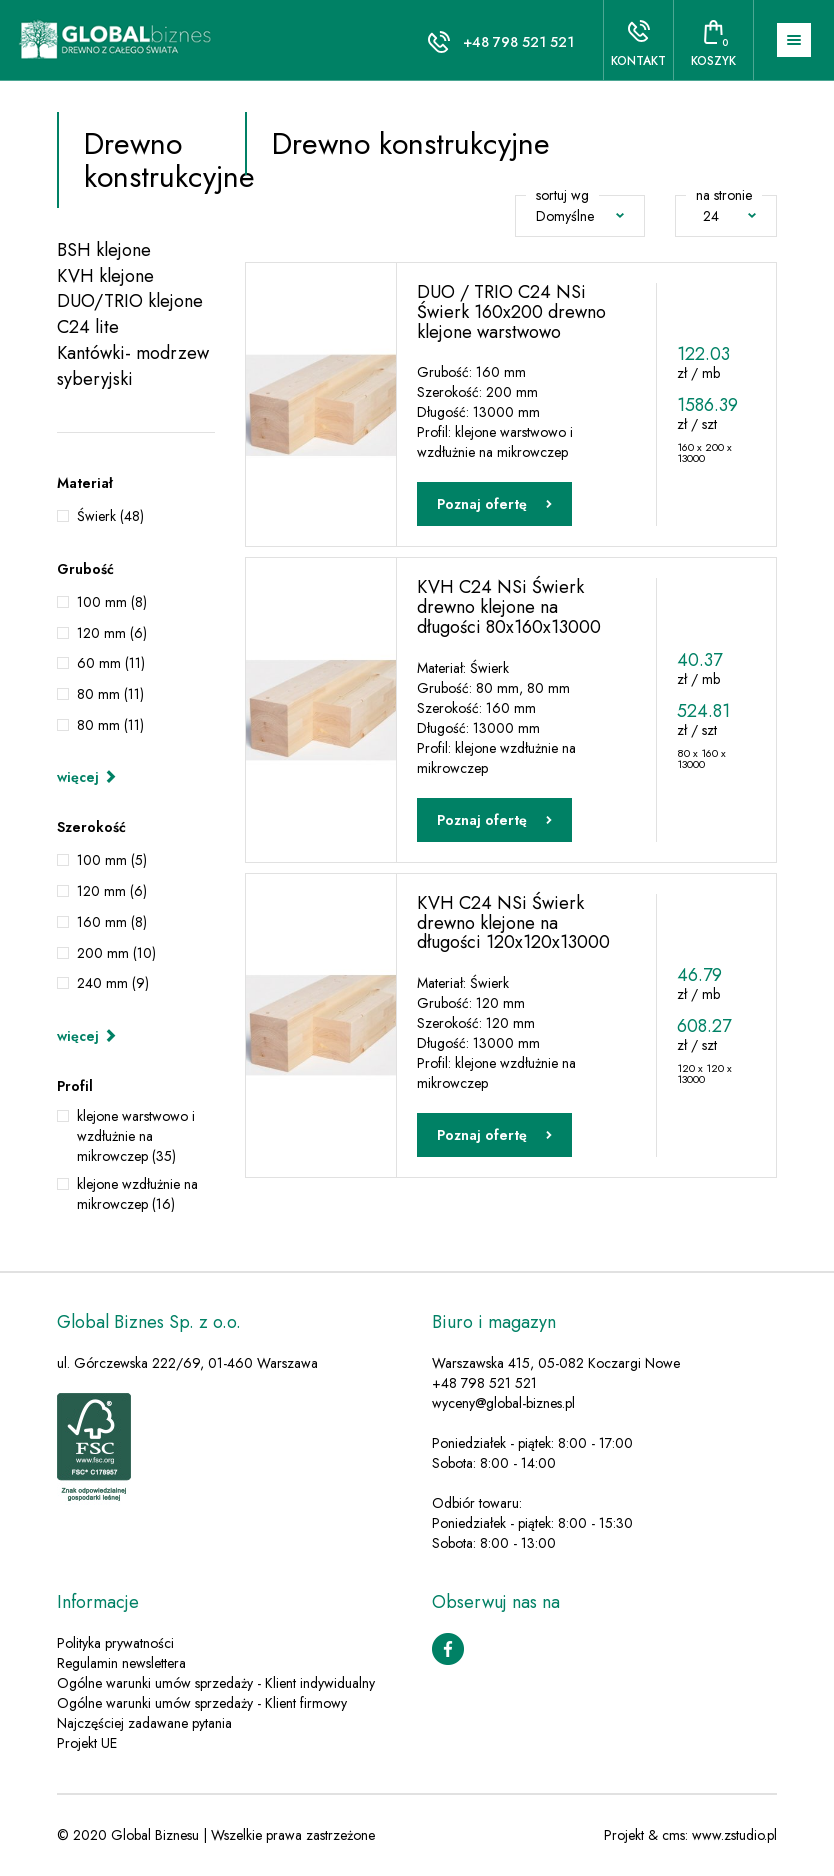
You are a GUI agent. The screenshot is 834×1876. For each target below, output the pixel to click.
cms (673, 1836)
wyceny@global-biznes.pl (503, 1404)
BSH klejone (104, 250)
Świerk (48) (110, 516)
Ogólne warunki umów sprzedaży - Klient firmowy (202, 1704)
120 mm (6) (112, 633)
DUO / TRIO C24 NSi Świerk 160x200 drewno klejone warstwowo (511, 312)
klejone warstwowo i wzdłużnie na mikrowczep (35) (136, 1136)
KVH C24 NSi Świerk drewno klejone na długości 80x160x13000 (509, 607)
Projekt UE (87, 1744)
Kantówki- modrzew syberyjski (133, 366)
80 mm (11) (110, 694)
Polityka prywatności (115, 1644)
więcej (87, 777)
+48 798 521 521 (518, 42)
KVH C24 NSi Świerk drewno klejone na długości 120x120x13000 (513, 923)
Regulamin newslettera (121, 1664)
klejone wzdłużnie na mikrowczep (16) (137, 1194)
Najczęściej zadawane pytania (144, 1724)
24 (729, 216)
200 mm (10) (116, 953)
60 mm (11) (111, 663)
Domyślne (580, 216)
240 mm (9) (113, 983)
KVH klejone (105, 276)
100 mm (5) (112, 860)
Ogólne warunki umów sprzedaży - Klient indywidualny (216, 1684)
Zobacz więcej (505, 1205)
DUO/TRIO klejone (130, 301)
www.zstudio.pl (734, 1836)
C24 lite (88, 327)
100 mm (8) (112, 602)
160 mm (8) (112, 922)
